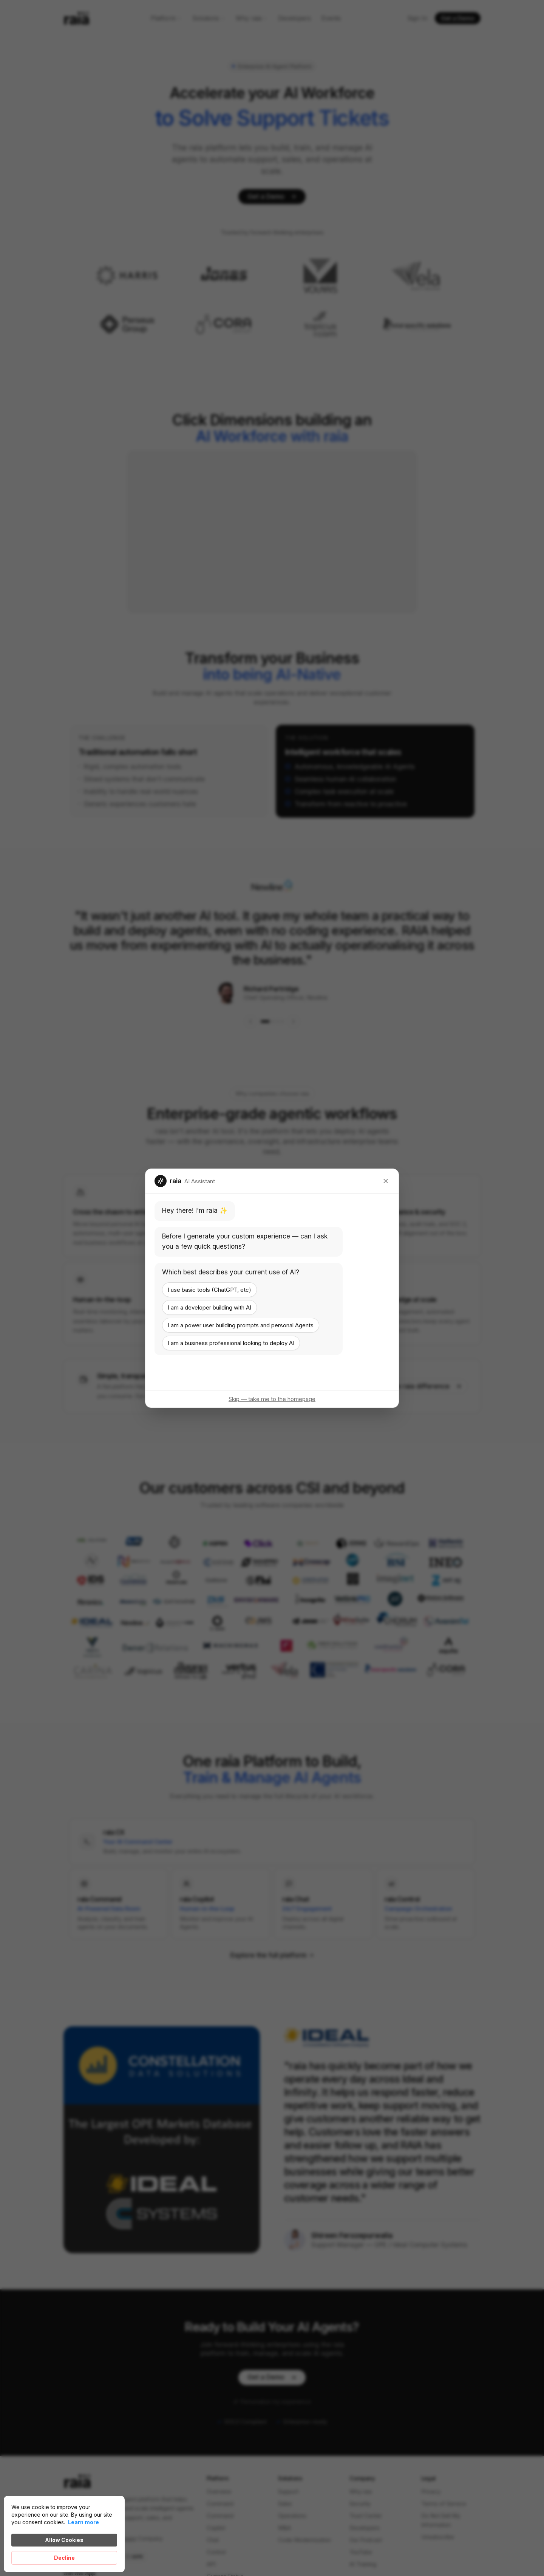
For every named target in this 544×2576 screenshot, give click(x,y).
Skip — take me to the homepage (272, 1399)
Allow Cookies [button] (64, 2540)
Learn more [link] (83, 2522)
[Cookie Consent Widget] (64, 2534)
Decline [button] (64, 2557)
